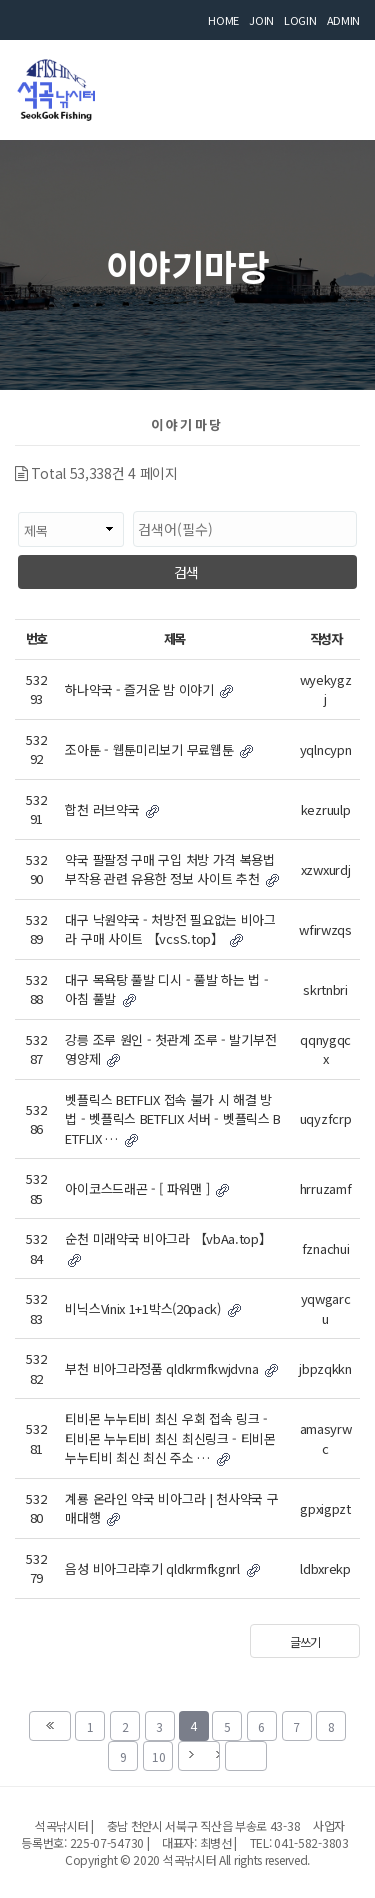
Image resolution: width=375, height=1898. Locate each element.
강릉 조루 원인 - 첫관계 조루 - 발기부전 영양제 (170, 1049)
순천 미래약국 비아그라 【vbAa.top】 (168, 1247)
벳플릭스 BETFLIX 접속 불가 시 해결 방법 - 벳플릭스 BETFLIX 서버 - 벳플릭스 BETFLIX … (173, 1119)
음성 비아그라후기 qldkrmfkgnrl (162, 1568)
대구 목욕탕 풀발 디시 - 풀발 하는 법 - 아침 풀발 (166, 989)
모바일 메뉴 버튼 (335, 85)
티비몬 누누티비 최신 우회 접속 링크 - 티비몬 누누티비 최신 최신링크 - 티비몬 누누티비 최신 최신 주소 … (170, 1438)
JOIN (261, 20)
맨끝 (246, 1756)
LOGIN (300, 20)
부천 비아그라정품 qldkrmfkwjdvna (171, 1368)
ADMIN (344, 20)
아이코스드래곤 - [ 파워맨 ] (147, 1188)
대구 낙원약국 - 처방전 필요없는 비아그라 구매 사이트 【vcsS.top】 (170, 929)
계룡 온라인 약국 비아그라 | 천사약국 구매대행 (171, 1508)
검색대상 (15, 501)
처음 (50, 1726)
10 (154, 1753)
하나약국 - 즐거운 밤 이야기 (149, 689)
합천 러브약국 (112, 809)
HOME (223, 20)
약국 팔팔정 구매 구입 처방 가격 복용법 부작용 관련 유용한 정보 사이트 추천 (172, 869)
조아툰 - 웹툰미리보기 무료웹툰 (159, 749)
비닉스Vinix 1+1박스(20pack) (152, 1308)
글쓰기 (304, 1641)
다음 (199, 1756)
